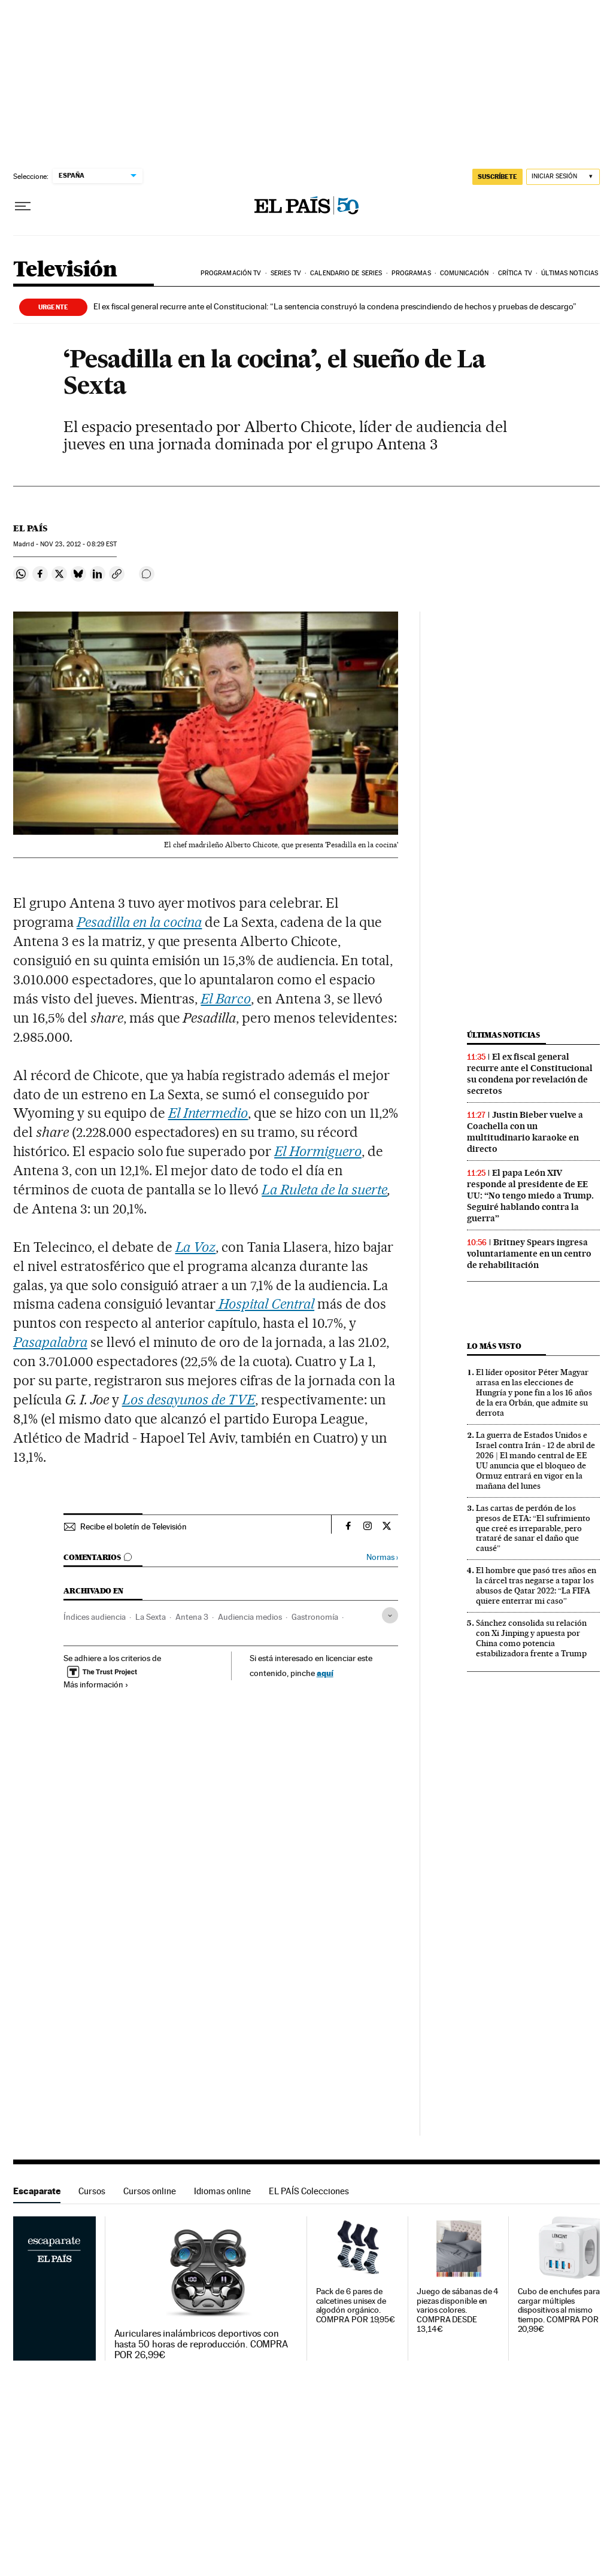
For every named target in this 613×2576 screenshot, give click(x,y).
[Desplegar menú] (22, 206)
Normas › (382, 1557)
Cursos (91, 2191)
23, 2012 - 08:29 (78, 544)
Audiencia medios (250, 1617)
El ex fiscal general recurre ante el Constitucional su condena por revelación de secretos (530, 1073)
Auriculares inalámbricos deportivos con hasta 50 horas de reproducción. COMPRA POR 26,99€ (201, 2344)
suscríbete (497, 176)
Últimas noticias (569, 273)
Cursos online (149, 2191)
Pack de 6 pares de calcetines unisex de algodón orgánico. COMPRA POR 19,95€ (356, 2306)
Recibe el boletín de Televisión (133, 1526)
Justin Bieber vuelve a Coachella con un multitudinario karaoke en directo (525, 1131)
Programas (411, 273)
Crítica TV (515, 273)
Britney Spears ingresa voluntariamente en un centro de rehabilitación (529, 1253)
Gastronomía (315, 1617)
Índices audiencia (94, 1617)
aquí (325, 1673)
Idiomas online (222, 2191)
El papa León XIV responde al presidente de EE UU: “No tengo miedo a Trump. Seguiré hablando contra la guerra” (530, 1195)
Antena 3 (191, 1617)
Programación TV (231, 273)
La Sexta (150, 1617)
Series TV (286, 273)
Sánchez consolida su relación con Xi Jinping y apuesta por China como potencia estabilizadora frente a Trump (531, 1638)
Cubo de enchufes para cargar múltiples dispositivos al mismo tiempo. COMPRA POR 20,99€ (559, 2310)
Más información (96, 1684)
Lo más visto (494, 1346)
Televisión (65, 270)
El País (30, 528)
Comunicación (464, 273)
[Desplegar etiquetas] (390, 1615)
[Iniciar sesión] (563, 177)
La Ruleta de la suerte (324, 1189)
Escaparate (36, 2191)
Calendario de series (346, 273)
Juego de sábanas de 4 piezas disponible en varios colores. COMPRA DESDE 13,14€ (458, 2310)
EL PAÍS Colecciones (309, 2191)
